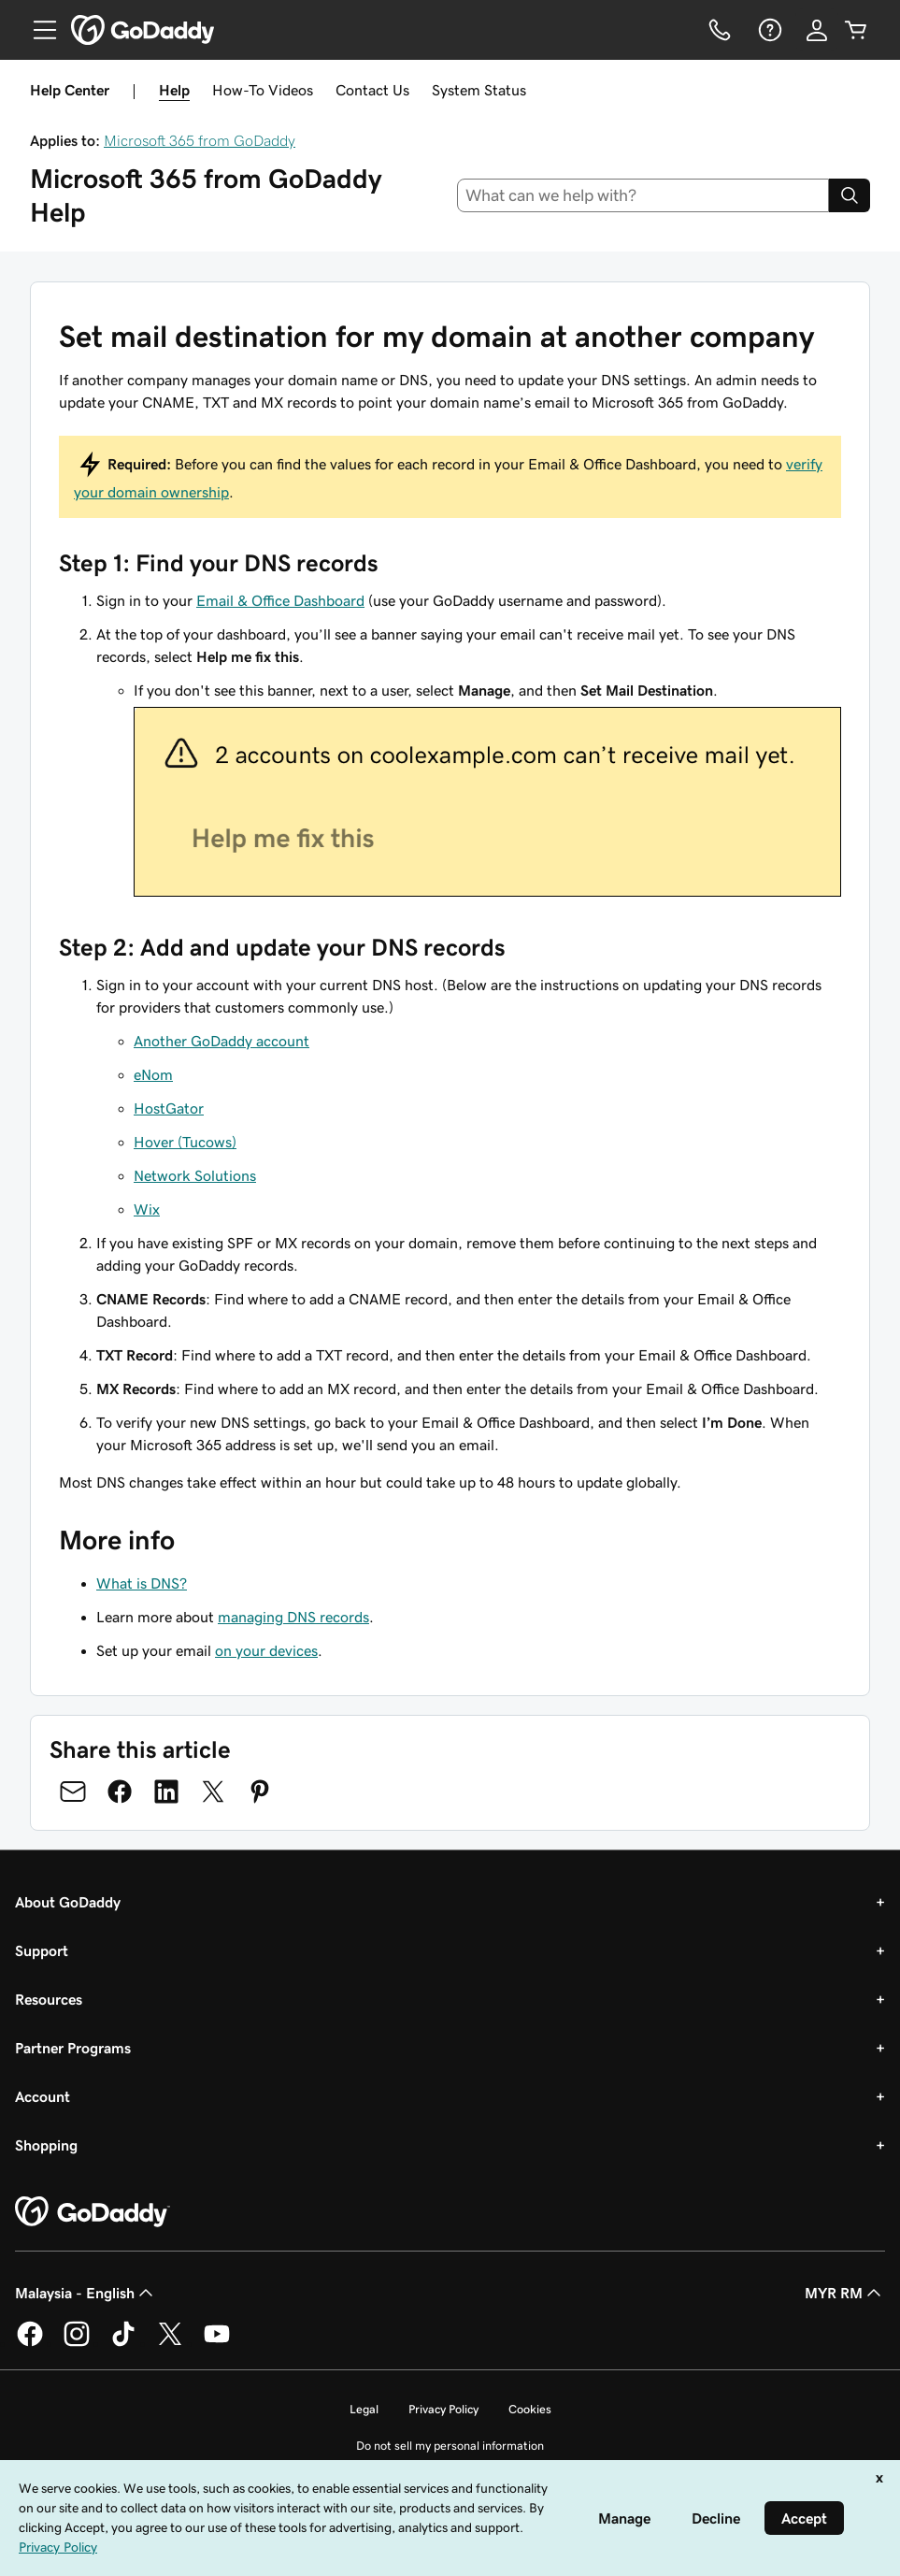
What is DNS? (141, 1583)
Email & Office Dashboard (280, 600)
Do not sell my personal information (450, 2445)
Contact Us (372, 89)
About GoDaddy (68, 1901)
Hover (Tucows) (185, 1141)
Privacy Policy (443, 2409)
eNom (153, 1074)
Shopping (46, 2144)
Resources (48, 1999)
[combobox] (643, 195)
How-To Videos (262, 89)
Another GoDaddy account (221, 1040)
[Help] (768, 29)
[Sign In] (816, 29)
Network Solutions (195, 1175)
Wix (147, 1209)
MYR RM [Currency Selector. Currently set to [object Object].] (845, 2292)
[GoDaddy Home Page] (92, 2212)
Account (42, 2096)
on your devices (266, 1650)
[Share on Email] (73, 1791)
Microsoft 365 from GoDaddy (199, 140)
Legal (364, 2409)
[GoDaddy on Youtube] (217, 2343)
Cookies (529, 2409)
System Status (479, 89)
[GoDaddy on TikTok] (123, 2343)
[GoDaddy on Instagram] (77, 2343)
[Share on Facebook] (119, 1791)
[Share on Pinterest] (259, 1791)
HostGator (169, 1108)
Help (174, 89)
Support (41, 1950)
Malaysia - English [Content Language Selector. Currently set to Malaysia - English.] (86, 2292)
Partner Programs (73, 2047)
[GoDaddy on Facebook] (30, 2343)
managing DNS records (293, 1616)
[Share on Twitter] (213, 1791)
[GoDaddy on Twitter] (170, 2343)
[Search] (849, 195)
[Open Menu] (37, 29)
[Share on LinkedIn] (166, 1791)
